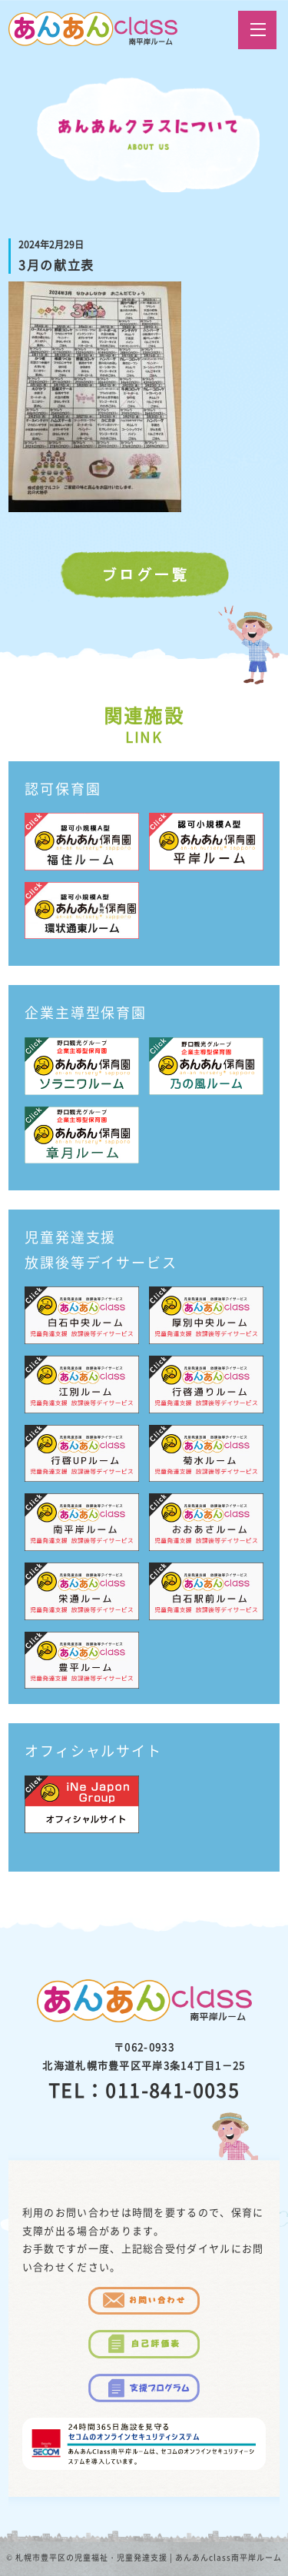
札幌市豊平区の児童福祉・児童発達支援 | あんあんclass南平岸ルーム (148, 2557)
